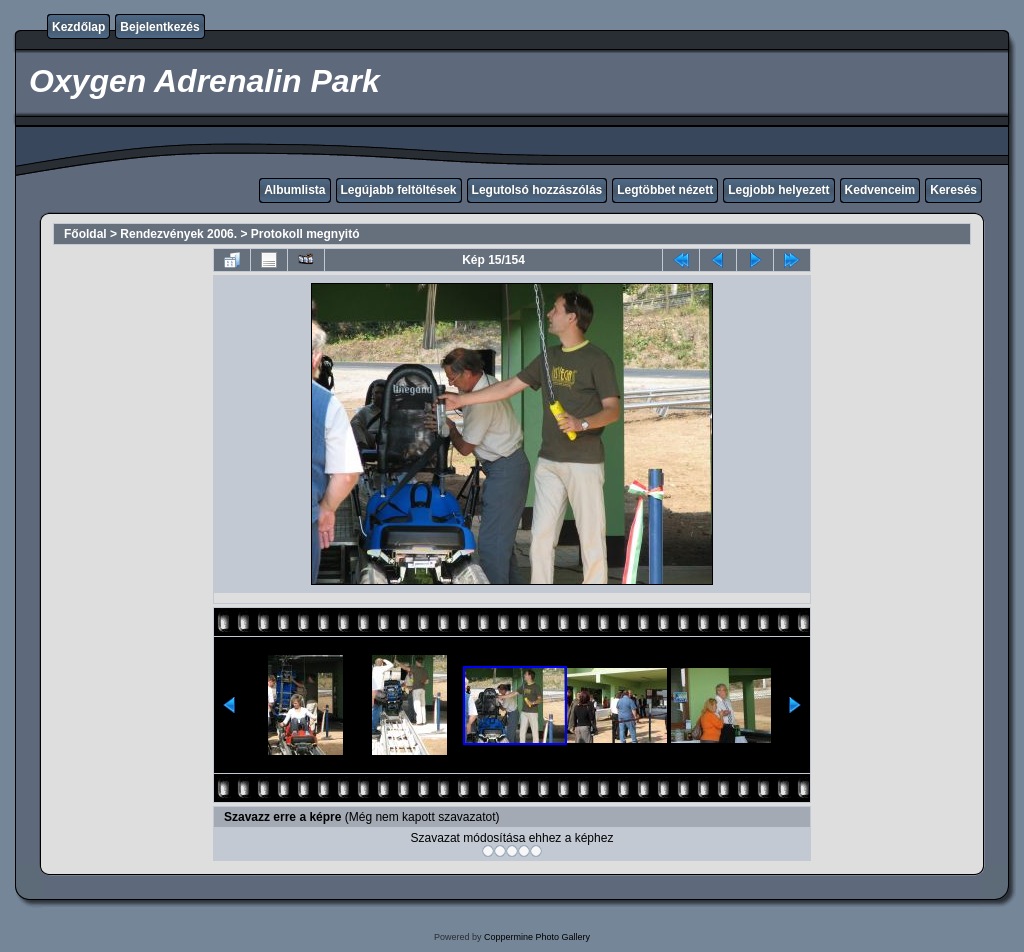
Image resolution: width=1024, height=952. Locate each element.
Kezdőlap (78, 27)
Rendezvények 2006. (178, 234)
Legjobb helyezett (778, 190)
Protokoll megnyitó (305, 234)
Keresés (953, 190)
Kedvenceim (880, 190)
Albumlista (294, 190)
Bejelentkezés (159, 27)
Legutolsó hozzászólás (537, 190)
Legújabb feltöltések (399, 190)
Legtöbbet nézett (665, 190)
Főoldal (85, 234)
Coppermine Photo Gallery (537, 937)
